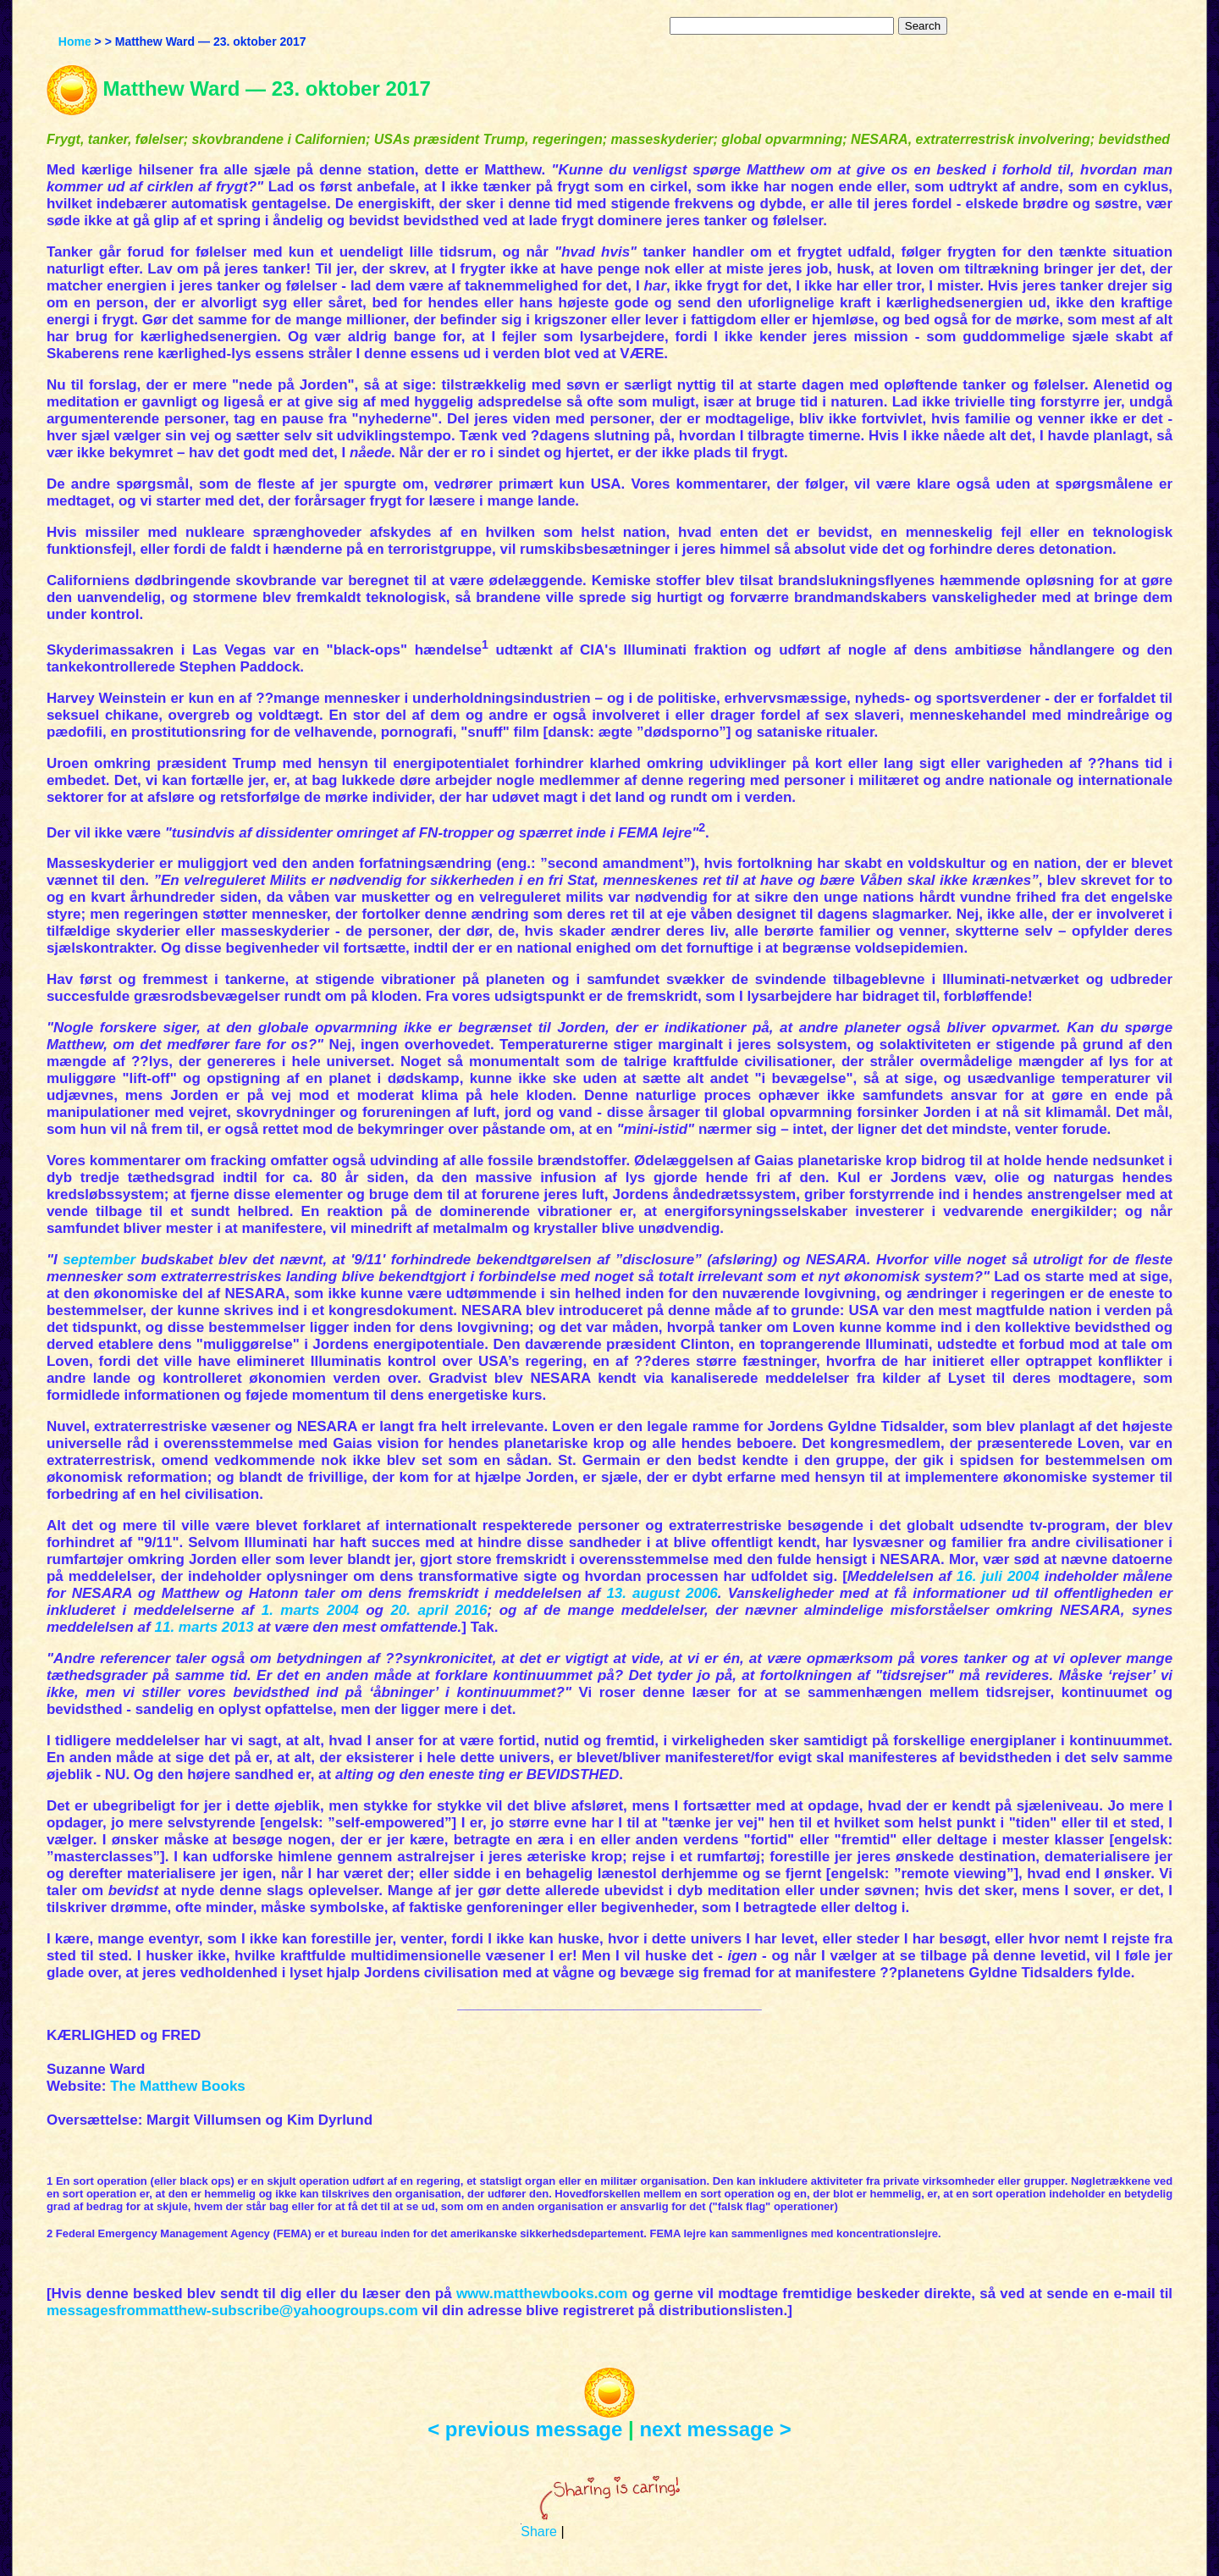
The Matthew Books (177, 2086)
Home (74, 41)
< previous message (524, 2429)
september (99, 1260)
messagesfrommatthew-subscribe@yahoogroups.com (232, 2310)
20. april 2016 (438, 1610)
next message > (715, 2429)
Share (539, 2531)
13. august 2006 (661, 1593)
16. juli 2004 (998, 1576)
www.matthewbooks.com (541, 2294)
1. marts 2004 (310, 1610)
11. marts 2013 (203, 1627)
